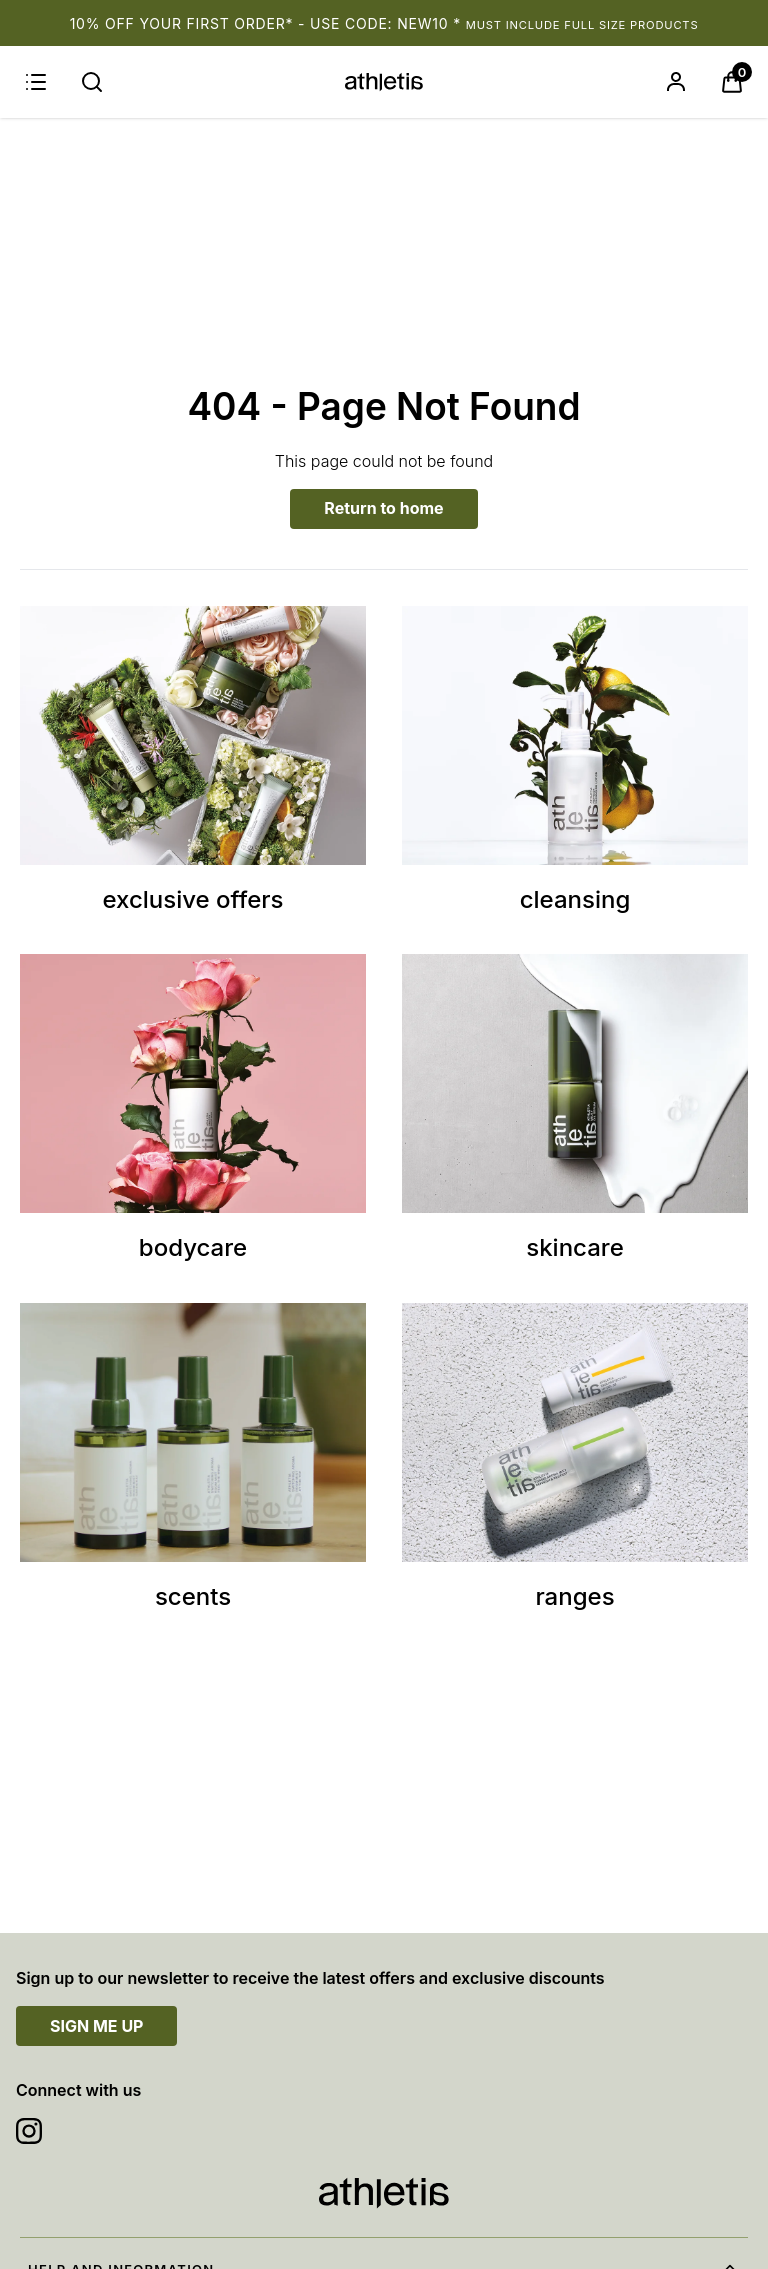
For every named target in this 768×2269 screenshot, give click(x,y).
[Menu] (36, 82)
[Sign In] (676, 82)
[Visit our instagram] (29, 2131)
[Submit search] (92, 82)
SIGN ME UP (96, 2026)
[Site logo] (384, 82)
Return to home (383, 508)
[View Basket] (732, 82)
